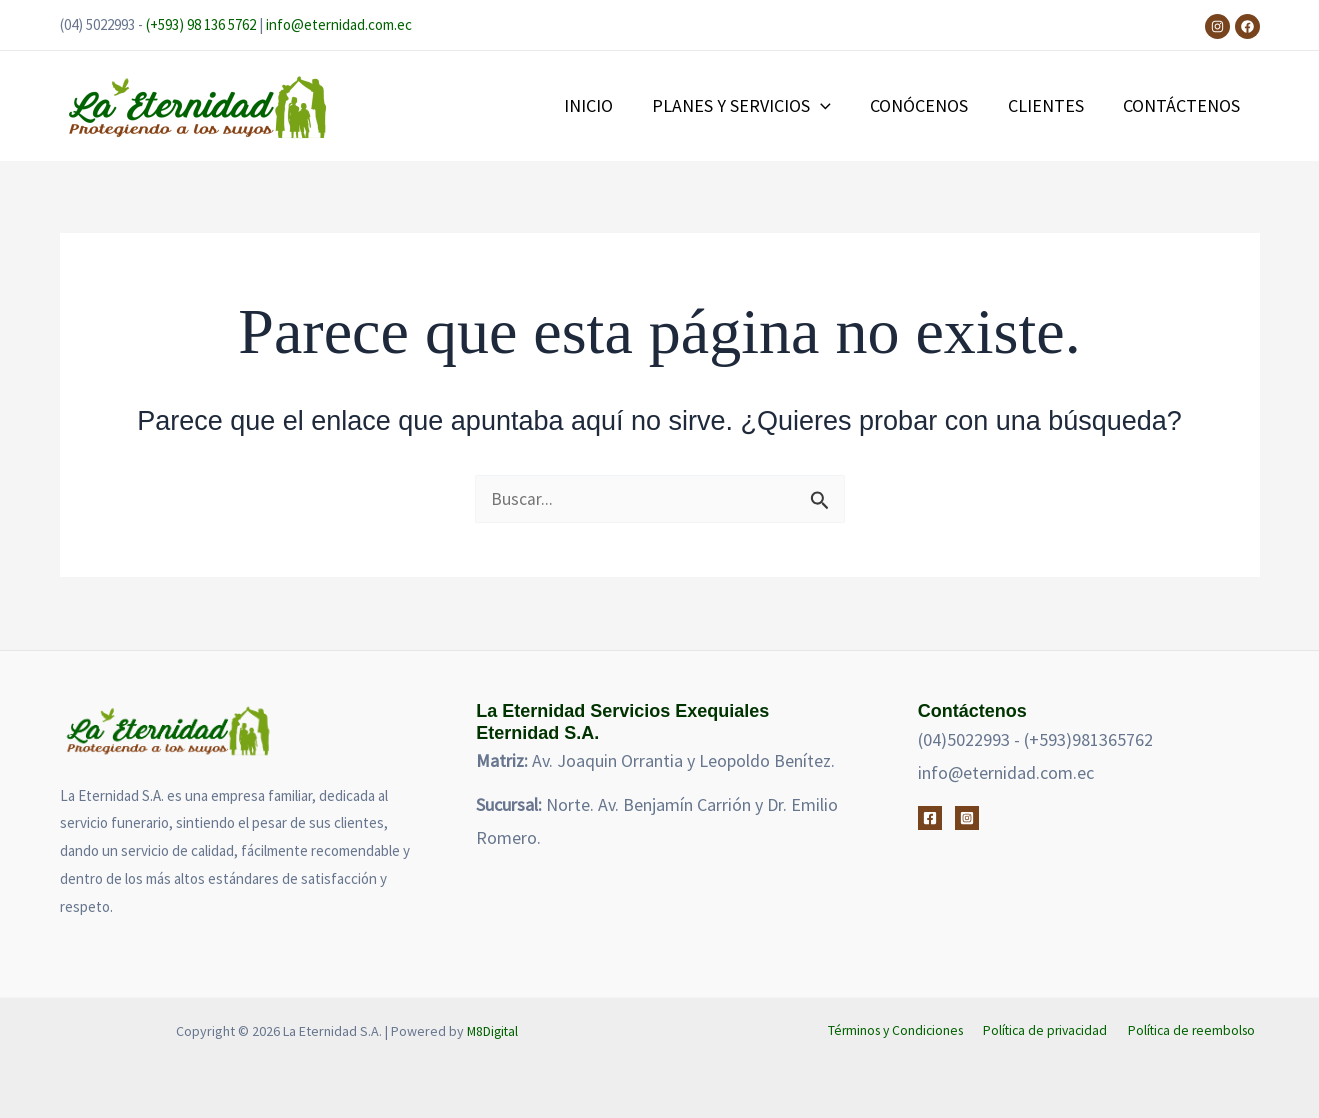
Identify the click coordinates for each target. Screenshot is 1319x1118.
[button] (832, 106)
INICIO (603, 105)
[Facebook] (1247, 26)
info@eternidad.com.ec (339, 24)
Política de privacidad (1049, 1031)
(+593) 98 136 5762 (201, 24)
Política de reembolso (1194, 1031)
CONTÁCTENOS (1183, 105)
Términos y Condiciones (900, 1031)
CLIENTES (1051, 105)
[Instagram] (1217, 26)
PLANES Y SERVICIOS (753, 106)
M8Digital (493, 1031)
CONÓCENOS (928, 105)
